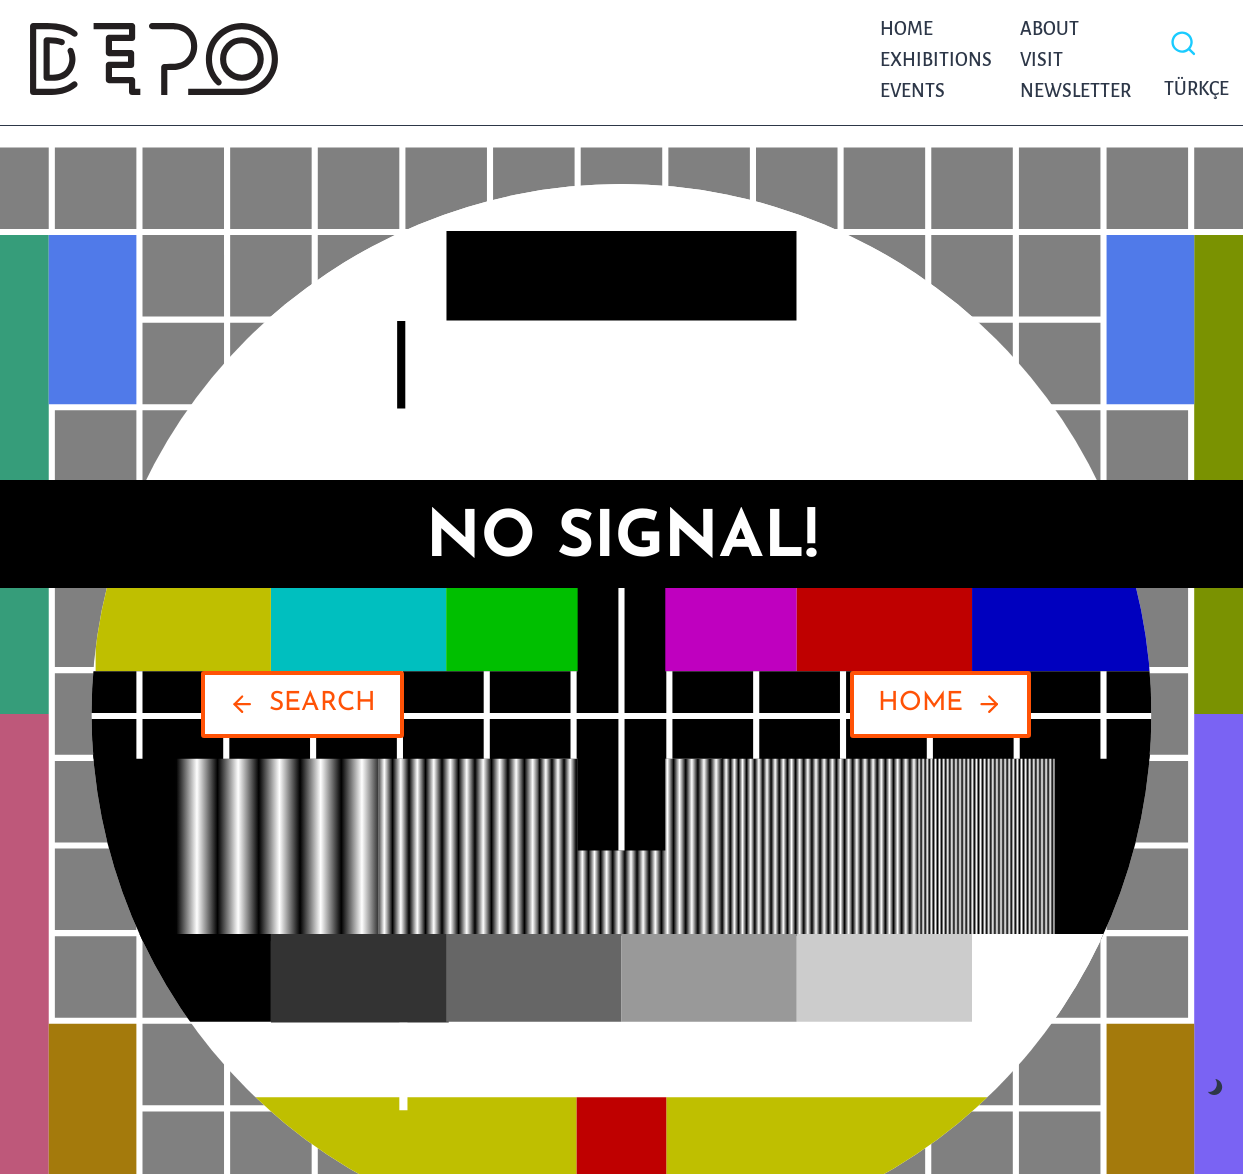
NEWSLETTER (1075, 91)
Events (912, 91)
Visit (1041, 60)
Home (906, 29)
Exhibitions (936, 60)
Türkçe (1191, 89)
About (1049, 29)
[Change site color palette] (1215, 1087)
